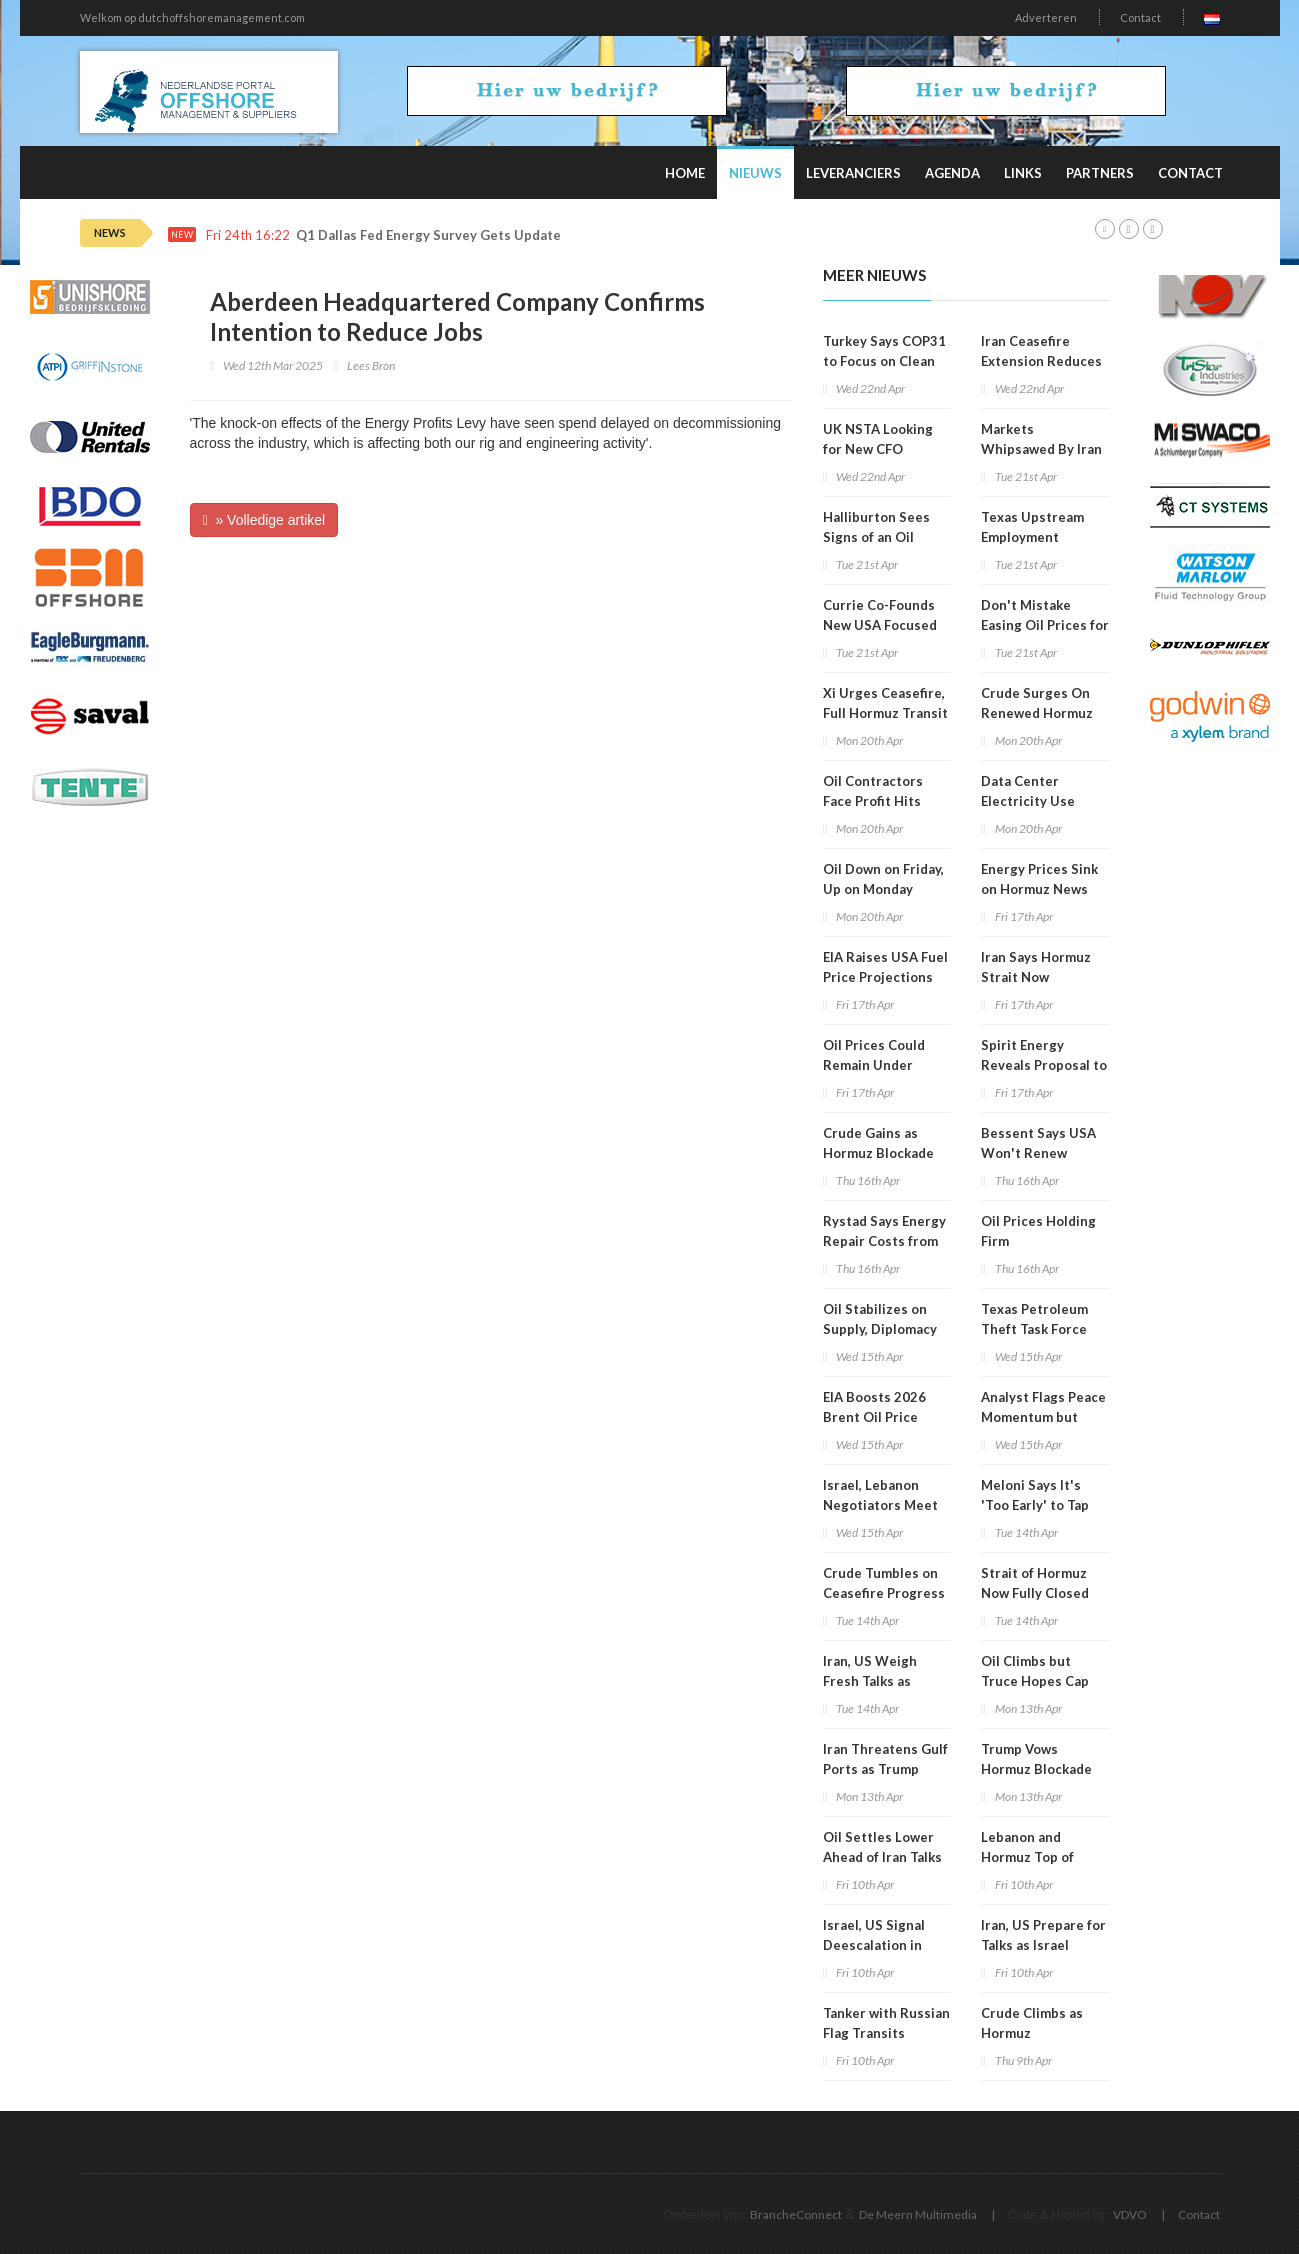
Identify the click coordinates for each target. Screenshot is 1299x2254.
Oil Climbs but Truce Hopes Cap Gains (1035, 1681)
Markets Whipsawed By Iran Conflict (1041, 449)
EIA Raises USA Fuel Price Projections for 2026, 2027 (885, 977)
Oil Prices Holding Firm (1038, 1231)
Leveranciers (853, 173)
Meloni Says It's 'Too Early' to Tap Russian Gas (1035, 1505)
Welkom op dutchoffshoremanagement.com (192, 17)
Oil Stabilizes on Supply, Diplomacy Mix (880, 1329)
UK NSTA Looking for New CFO (878, 439)
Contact (1140, 17)
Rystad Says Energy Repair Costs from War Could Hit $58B (885, 1241)
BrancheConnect (796, 2214)
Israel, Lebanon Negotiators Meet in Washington (880, 1505)
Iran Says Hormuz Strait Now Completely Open (1036, 977)
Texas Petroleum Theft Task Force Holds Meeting (1034, 1329)
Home (685, 173)
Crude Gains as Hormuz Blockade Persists (878, 1153)
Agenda (952, 173)
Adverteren (1046, 17)
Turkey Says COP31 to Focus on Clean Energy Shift (884, 361)
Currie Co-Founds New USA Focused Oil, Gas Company (880, 625)
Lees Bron (371, 365)
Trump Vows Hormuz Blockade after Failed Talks (1036, 1769)
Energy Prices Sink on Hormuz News (1039, 879)
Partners (1100, 173)
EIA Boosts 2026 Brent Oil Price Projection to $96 (878, 1417)
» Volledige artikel (264, 520)
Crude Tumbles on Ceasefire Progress (884, 1583)
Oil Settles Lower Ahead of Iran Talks (882, 1847)
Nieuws (755, 173)
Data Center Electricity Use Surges (1028, 801)
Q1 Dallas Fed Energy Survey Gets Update (428, 235)
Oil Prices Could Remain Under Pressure (874, 1065)
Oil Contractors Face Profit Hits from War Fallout (876, 801)
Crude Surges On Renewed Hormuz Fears (1037, 713)
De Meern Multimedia (918, 2214)
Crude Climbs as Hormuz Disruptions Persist (1043, 2033)
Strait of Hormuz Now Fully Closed (1035, 1583)
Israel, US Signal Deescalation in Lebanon (874, 1945)
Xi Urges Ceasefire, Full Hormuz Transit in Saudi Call (885, 713)
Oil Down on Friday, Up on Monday (883, 879)
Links (1023, 173)
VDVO (1130, 2214)
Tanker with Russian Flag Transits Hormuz (886, 2033)
